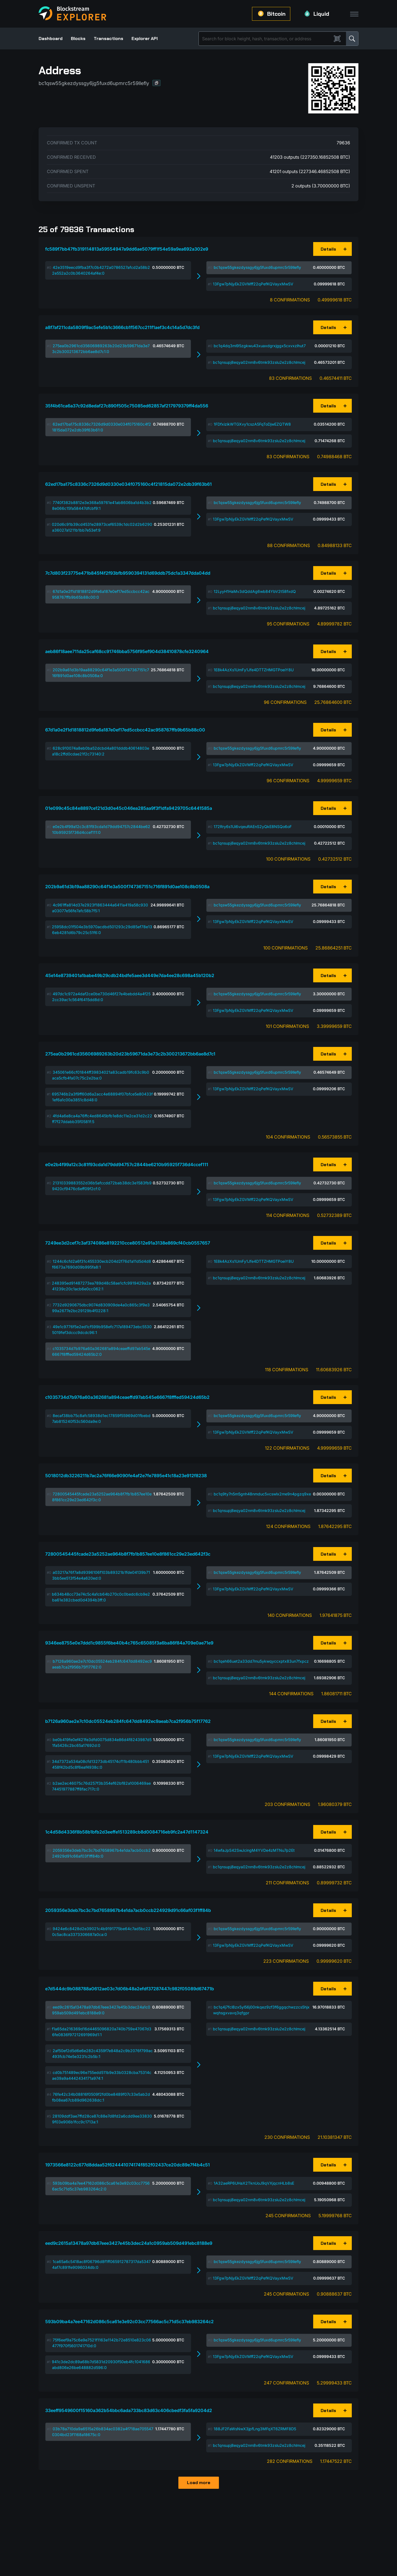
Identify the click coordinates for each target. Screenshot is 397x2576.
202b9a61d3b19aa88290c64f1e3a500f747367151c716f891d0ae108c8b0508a (127, 886)
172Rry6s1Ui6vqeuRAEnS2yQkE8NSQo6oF (253, 826)
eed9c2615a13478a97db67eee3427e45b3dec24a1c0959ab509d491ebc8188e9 (128, 2243)
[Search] (266, 39)
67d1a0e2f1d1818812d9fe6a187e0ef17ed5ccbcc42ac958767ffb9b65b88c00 (125, 730)
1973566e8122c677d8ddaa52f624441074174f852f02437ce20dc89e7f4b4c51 (127, 2165)
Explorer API (145, 38)
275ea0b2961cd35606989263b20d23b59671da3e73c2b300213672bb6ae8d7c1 (130, 1054)
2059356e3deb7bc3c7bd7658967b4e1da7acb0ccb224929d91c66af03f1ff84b (128, 1910)
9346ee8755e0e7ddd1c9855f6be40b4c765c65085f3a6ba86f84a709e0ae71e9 (129, 1643)
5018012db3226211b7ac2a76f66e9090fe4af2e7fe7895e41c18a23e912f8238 (126, 1475)
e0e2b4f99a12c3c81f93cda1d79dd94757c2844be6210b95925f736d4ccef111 (126, 1164)
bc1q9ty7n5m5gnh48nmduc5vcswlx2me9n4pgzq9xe (262, 1494)
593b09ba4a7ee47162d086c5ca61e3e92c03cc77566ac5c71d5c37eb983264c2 (129, 2321)
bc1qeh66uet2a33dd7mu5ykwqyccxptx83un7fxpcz (261, 1661)
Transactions (108, 38)
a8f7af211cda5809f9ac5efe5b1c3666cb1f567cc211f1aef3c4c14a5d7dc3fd (122, 327)
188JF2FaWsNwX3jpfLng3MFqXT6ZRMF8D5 (255, 2428)
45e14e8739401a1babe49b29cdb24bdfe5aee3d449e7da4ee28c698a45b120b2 (129, 975)
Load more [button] (198, 2482)
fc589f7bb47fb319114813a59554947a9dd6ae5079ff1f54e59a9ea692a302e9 (126, 249)
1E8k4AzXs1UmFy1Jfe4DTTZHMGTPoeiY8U (254, 669)
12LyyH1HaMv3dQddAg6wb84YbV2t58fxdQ (255, 591)
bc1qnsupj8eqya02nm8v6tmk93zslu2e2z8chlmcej (259, 362)
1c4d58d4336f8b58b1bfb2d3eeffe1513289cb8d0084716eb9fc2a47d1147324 (126, 1832)
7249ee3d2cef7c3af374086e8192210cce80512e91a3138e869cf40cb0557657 (127, 1243)
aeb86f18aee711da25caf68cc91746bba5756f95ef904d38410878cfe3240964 (127, 651)
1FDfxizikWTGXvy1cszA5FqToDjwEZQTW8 (252, 424)
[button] (156, 83)
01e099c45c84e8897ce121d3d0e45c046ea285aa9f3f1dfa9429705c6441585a (128, 808)
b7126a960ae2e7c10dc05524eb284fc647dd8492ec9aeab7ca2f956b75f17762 (128, 1721)
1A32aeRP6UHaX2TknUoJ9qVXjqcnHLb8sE (254, 2183)
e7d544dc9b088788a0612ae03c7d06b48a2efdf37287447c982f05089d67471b (129, 1988)
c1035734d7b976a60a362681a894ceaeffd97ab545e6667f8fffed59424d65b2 (127, 1397)
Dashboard (51, 38)
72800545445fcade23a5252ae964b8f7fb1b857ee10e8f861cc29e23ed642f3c (127, 1554)
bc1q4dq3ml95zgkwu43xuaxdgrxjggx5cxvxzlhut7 (260, 345)
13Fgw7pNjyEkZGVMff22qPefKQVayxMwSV (253, 284)
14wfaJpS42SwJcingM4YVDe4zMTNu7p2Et (254, 1850)
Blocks (78, 38)
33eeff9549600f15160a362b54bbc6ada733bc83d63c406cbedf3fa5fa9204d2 (128, 2410)
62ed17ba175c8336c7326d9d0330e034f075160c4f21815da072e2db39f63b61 (128, 484)
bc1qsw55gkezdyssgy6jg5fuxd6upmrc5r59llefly (257, 267)
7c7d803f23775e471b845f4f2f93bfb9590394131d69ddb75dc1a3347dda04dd (127, 573)
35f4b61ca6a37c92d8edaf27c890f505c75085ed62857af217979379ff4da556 (126, 405)
